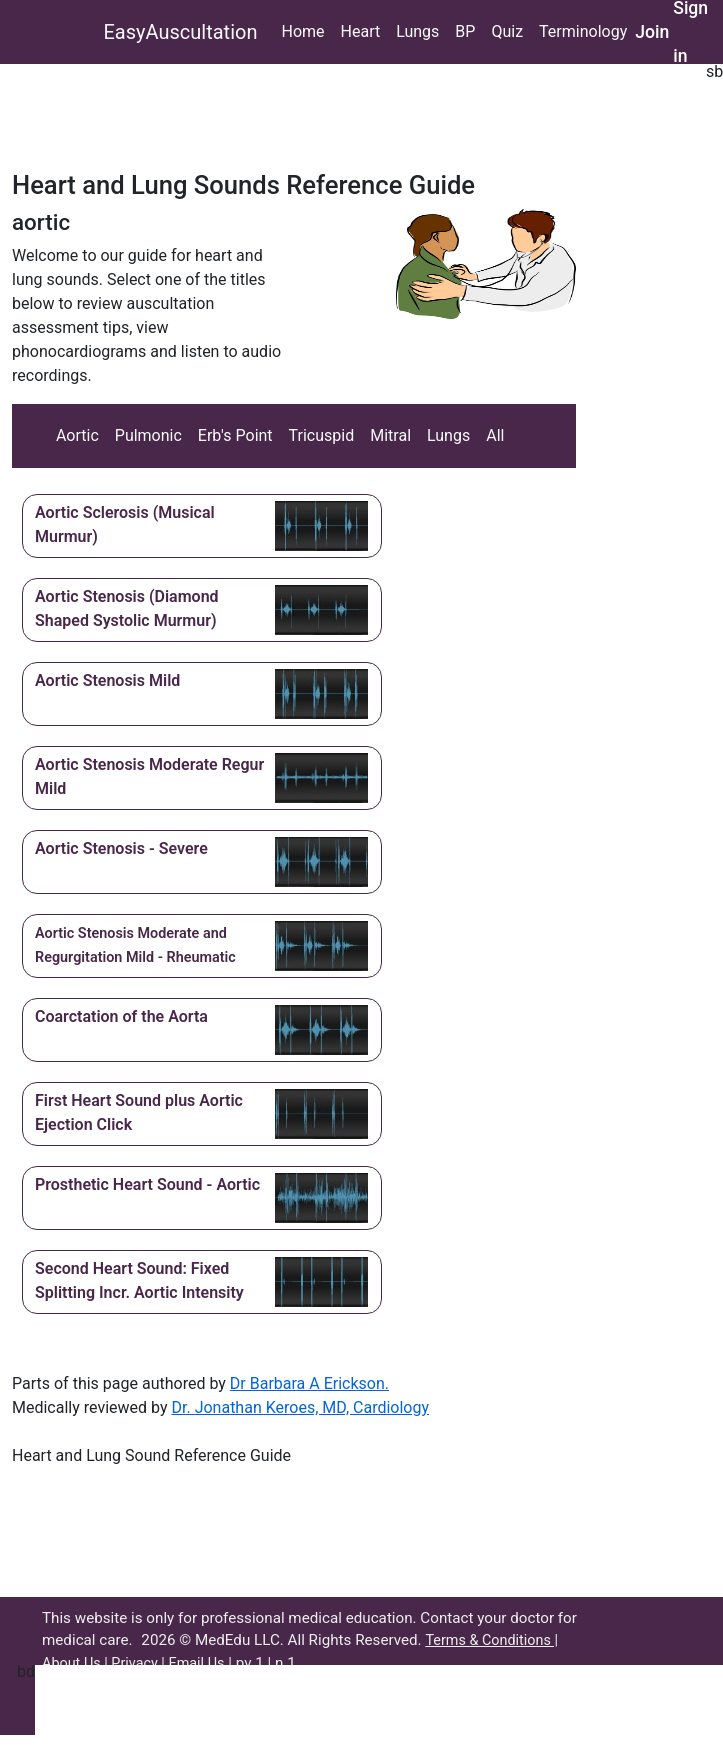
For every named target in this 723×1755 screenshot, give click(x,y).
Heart (361, 31)
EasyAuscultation (181, 32)
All (495, 435)
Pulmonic (148, 435)
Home (302, 31)
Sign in (690, 32)
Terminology (583, 31)
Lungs (417, 31)
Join (652, 32)
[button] (202, 526)
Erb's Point (235, 435)
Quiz (507, 31)
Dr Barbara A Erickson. (309, 1383)
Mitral (390, 435)
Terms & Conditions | (491, 1640)
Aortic (77, 435)
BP (465, 31)
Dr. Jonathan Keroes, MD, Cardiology (300, 1407)
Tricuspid (322, 435)
